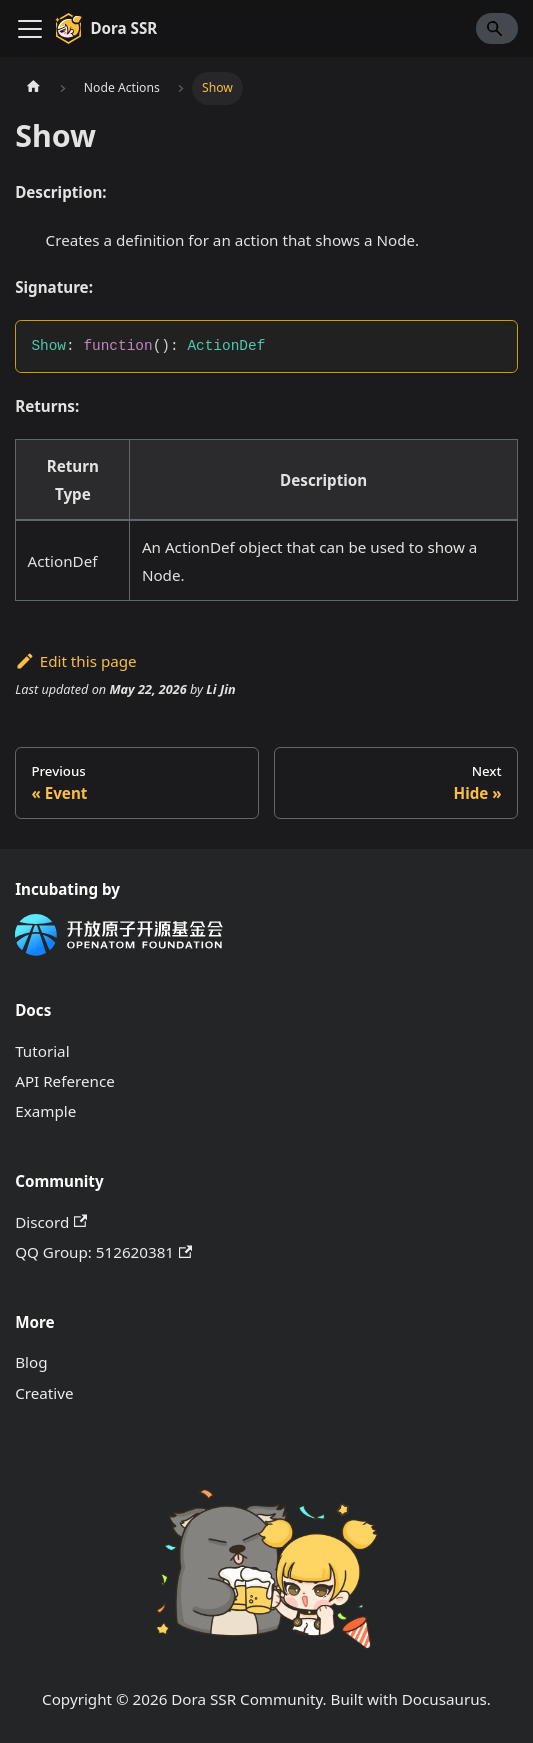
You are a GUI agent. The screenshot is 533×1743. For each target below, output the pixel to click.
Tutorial (42, 1051)
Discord (51, 1222)
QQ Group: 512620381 (103, 1252)
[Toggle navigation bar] (30, 29)
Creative (44, 1393)
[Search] (497, 28)
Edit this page (75, 661)
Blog (31, 1362)
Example (45, 1111)
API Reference (65, 1081)
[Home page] (33, 88)
